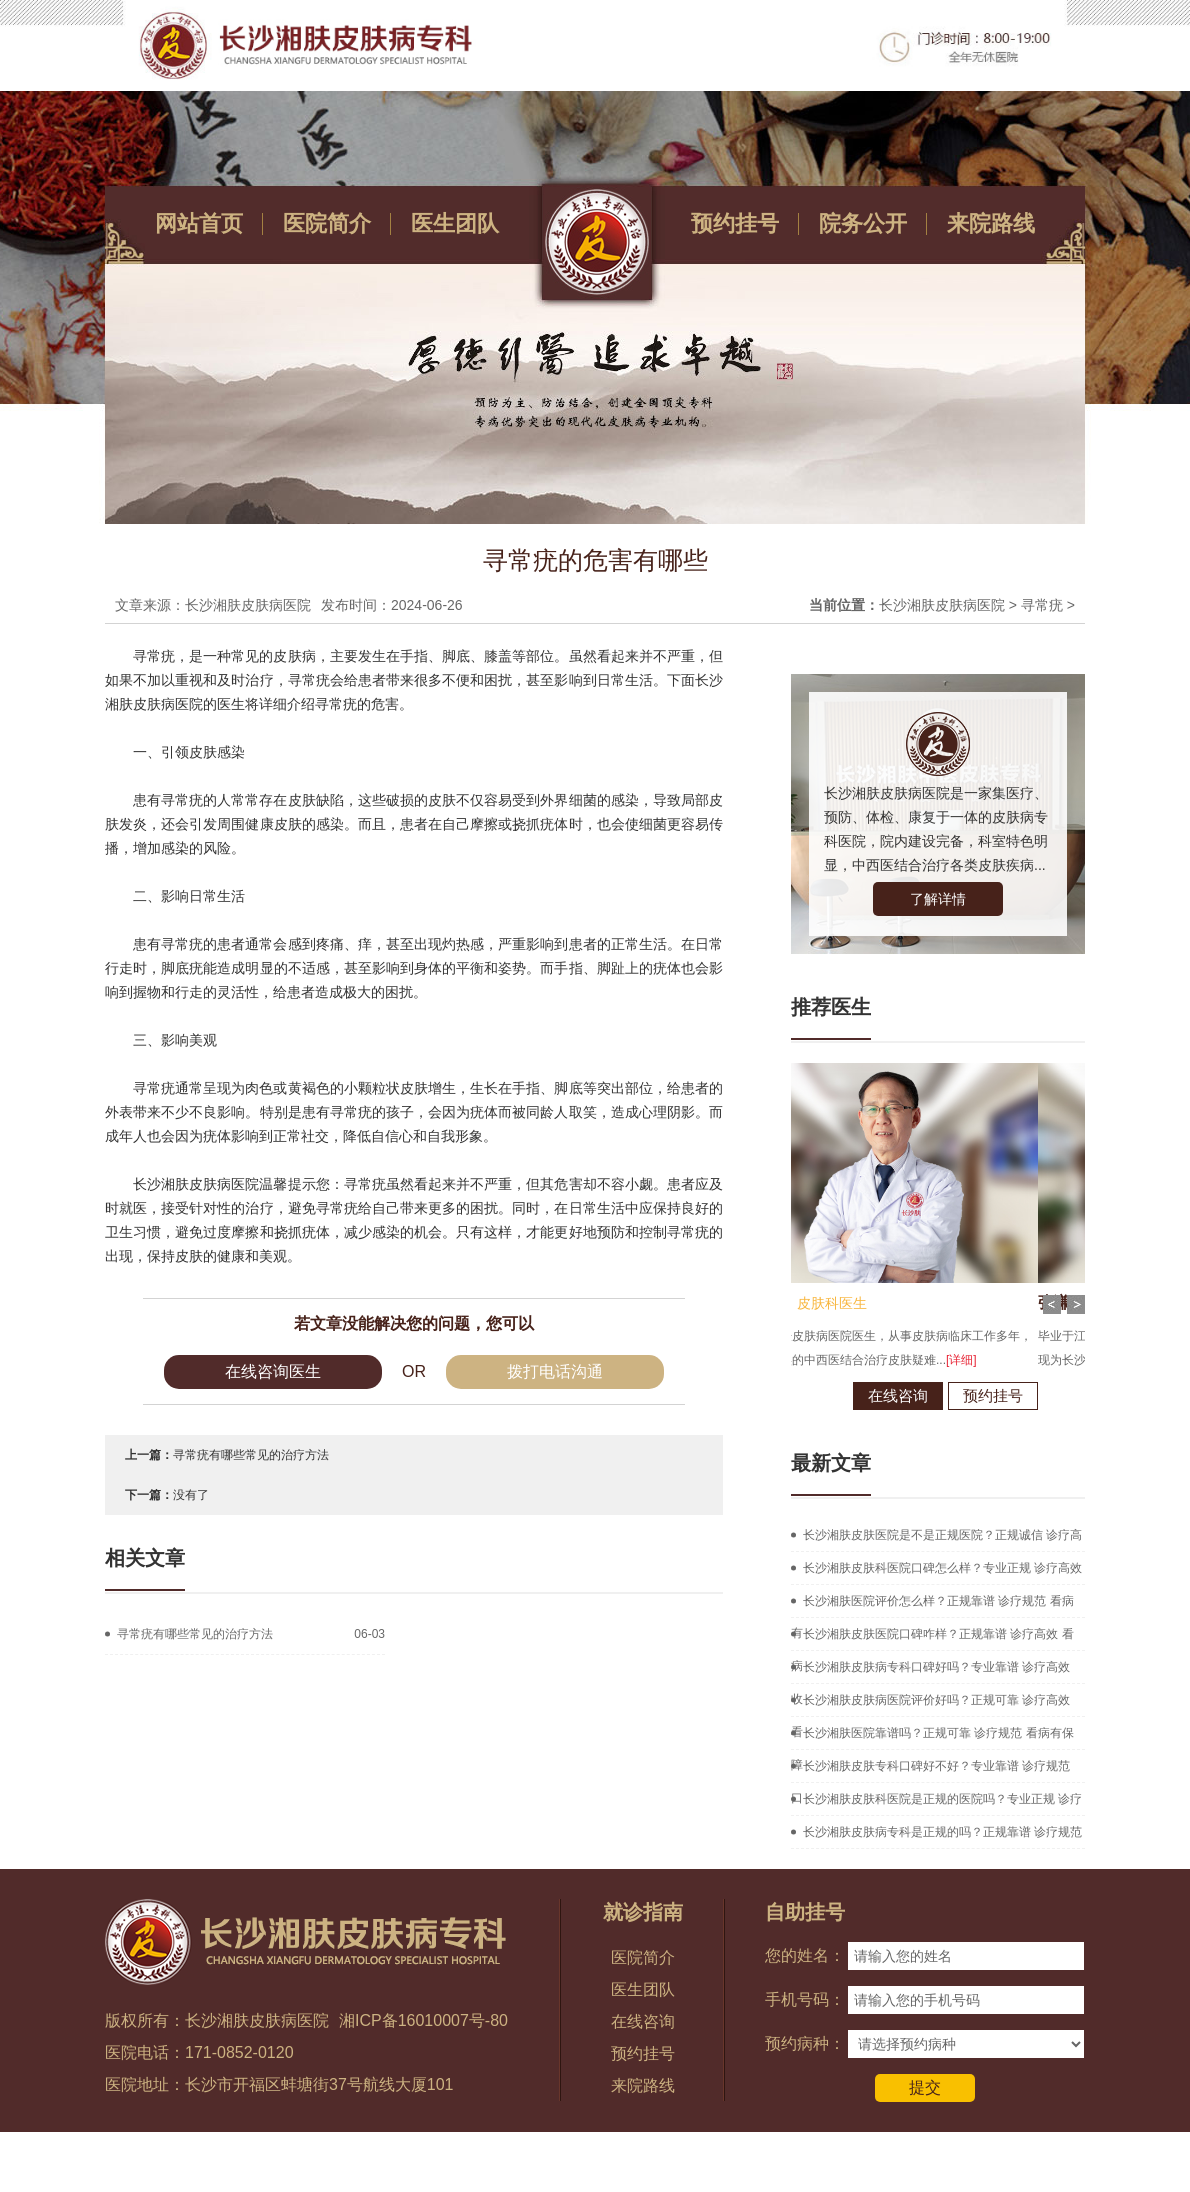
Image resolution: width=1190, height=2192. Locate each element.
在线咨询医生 (273, 1371)
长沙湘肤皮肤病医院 (942, 605)
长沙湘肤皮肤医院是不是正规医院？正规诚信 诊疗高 (942, 1535)
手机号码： (805, 1999)
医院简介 (327, 223)
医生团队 (455, 223)
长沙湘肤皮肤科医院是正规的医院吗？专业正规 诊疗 (942, 1799)
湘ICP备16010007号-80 (423, 2020)
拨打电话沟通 (555, 1371)
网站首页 (199, 223)
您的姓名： (805, 1955)
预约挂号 (735, 223)
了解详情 (938, 899)
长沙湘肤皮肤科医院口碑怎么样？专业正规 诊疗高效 (942, 1568)
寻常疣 (1042, 605)
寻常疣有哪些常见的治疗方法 (251, 1455)
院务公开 (863, 223)
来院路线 (991, 223)
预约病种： (805, 2043)
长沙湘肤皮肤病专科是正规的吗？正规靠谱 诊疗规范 (942, 1832)
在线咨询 (807, 1395)
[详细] (870, 1360)
